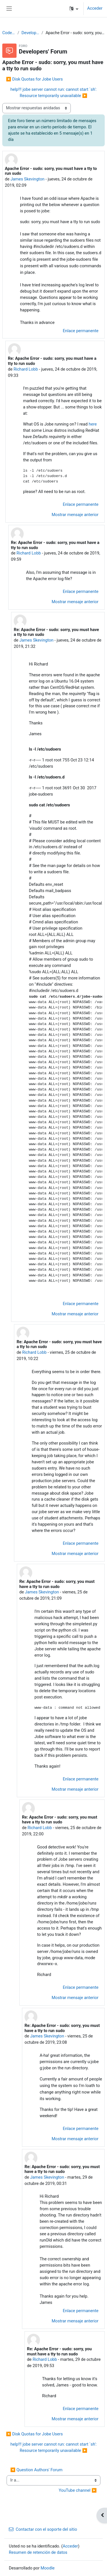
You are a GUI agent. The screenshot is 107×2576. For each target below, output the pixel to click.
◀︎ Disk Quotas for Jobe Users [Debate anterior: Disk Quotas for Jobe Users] (34, 79)
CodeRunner (8, 32)
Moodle (47, 2568)
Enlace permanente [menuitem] (80, 330)
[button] (73, 8)
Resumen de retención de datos (38, 2552)
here (93, 424)
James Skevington (28, 179)
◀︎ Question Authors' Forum (36, 2469)
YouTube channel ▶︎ (78, 2490)
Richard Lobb (25, 369)
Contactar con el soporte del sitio (43, 2529)
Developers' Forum (30, 32)
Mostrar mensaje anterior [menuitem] (75, 514)
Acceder (94, 8)
